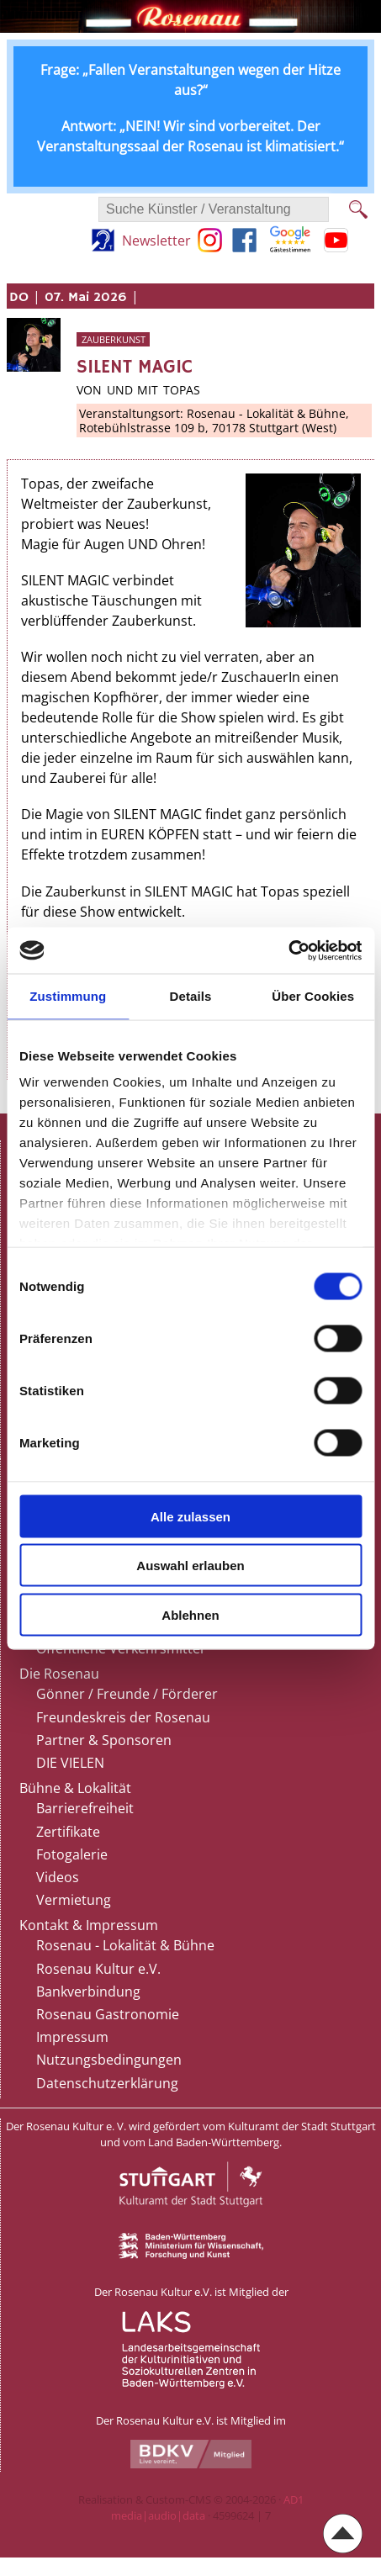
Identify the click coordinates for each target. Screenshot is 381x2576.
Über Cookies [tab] (313, 996)
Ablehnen (190, 1614)
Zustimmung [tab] (67, 996)
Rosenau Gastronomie (107, 2014)
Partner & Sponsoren (104, 1740)
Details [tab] (191, 996)
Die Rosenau (59, 1673)
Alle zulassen (190, 1516)
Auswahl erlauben (190, 1565)
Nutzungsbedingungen (109, 2059)
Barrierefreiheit (85, 1808)
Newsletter (156, 240)
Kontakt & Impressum (88, 1925)
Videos (57, 1877)
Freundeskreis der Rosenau (123, 1717)
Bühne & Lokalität (75, 1788)
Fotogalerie (72, 1854)
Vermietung (73, 1900)
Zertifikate (68, 1831)
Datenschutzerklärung (107, 2083)
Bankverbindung (88, 1991)
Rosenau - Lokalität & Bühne (125, 1945)
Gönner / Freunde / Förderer (127, 1694)
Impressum (72, 2037)
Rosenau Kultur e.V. (98, 1969)
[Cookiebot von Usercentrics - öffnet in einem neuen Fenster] (288, 950)
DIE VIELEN (70, 1762)
